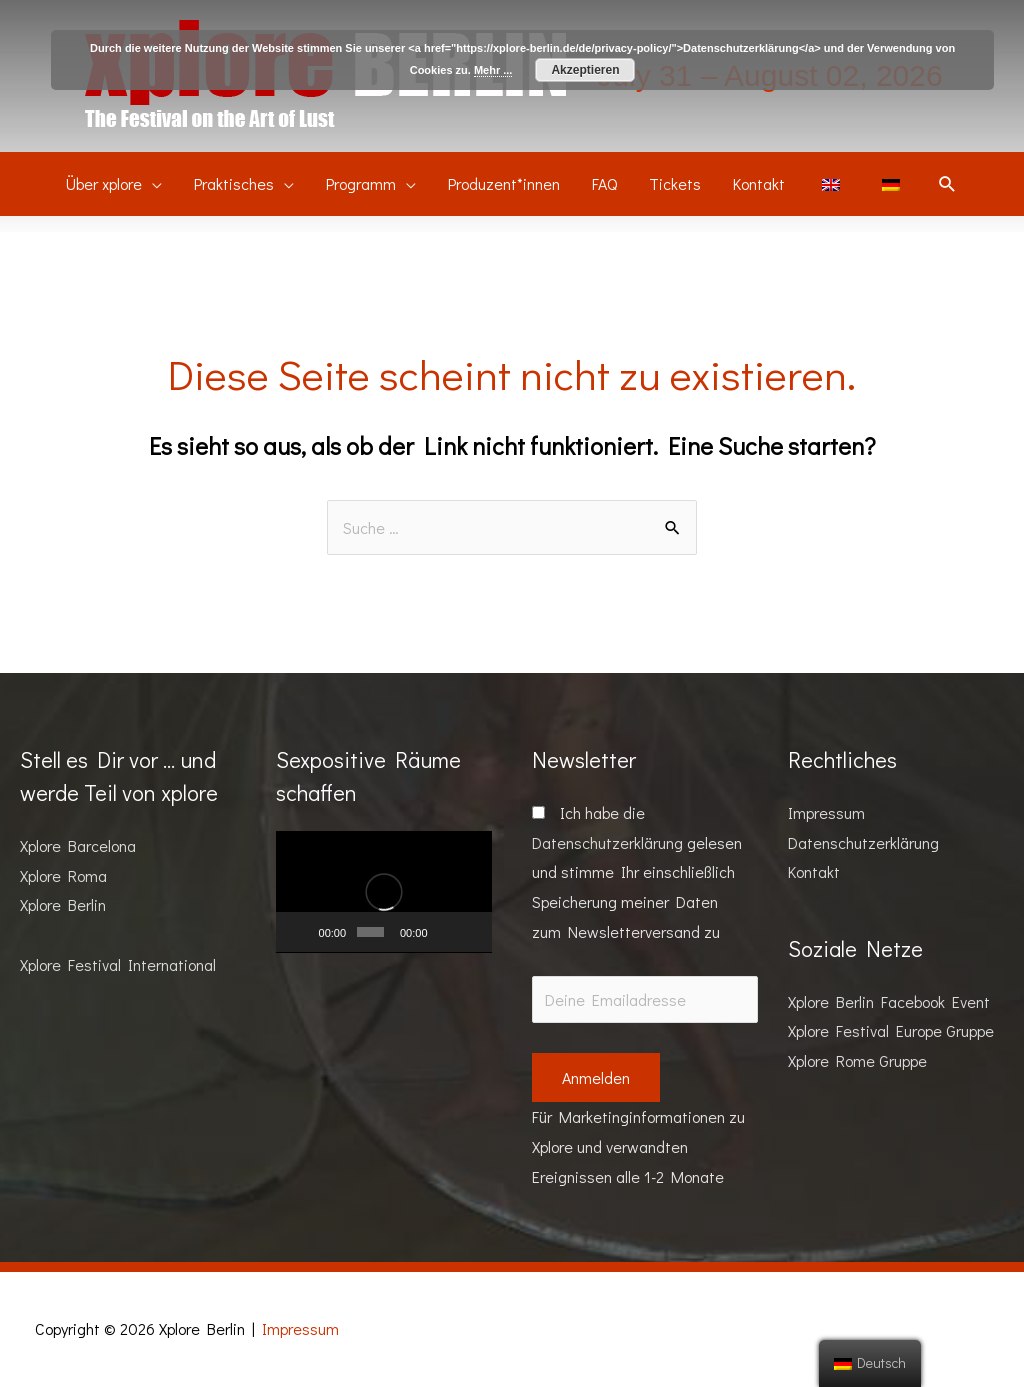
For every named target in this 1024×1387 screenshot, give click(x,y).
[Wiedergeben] (302, 932)
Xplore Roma (63, 875)
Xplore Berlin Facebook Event (889, 1001)
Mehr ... (493, 70)
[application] (384, 892)
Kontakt (814, 871)
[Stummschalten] (445, 932)
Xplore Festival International (118, 964)
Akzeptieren (585, 70)
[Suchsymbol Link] (947, 184)
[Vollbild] (471, 932)
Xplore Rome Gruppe (857, 1060)
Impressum (826, 812)
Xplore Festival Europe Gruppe (891, 1030)
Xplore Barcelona (78, 845)
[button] (384, 892)
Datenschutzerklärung (607, 842)
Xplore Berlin (63, 904)
